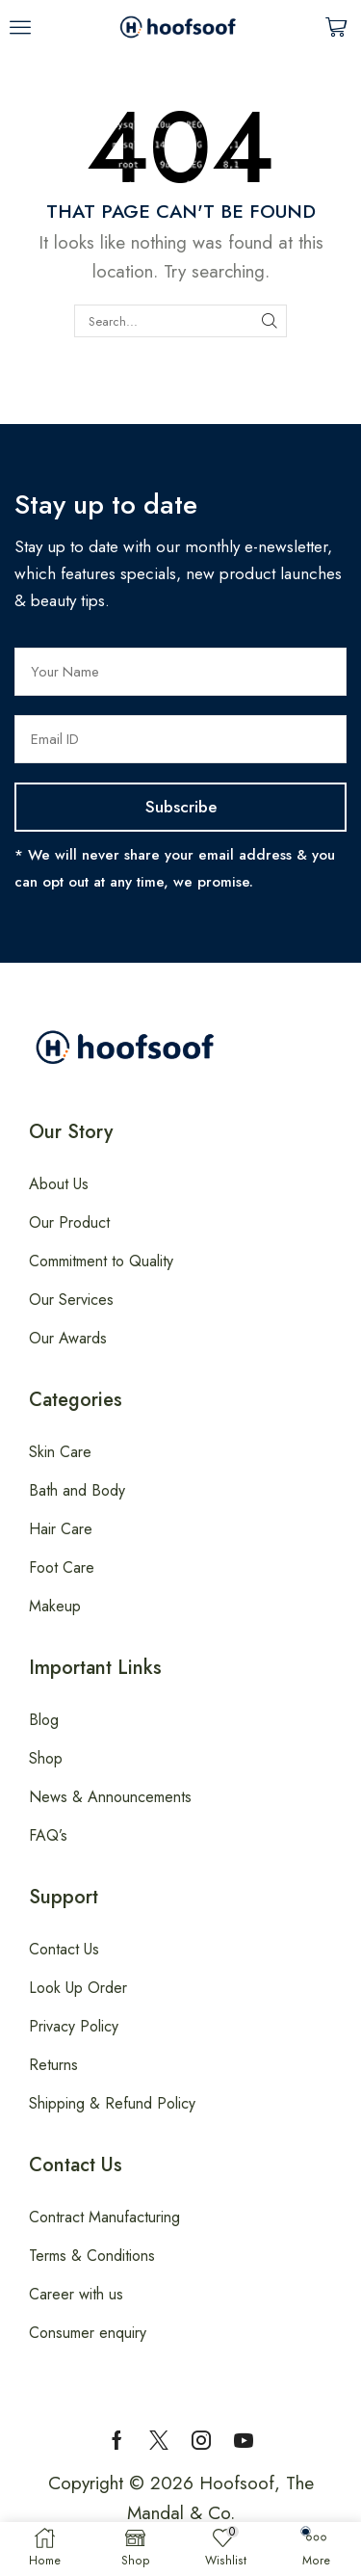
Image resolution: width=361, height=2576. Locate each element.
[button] (20, 27)
